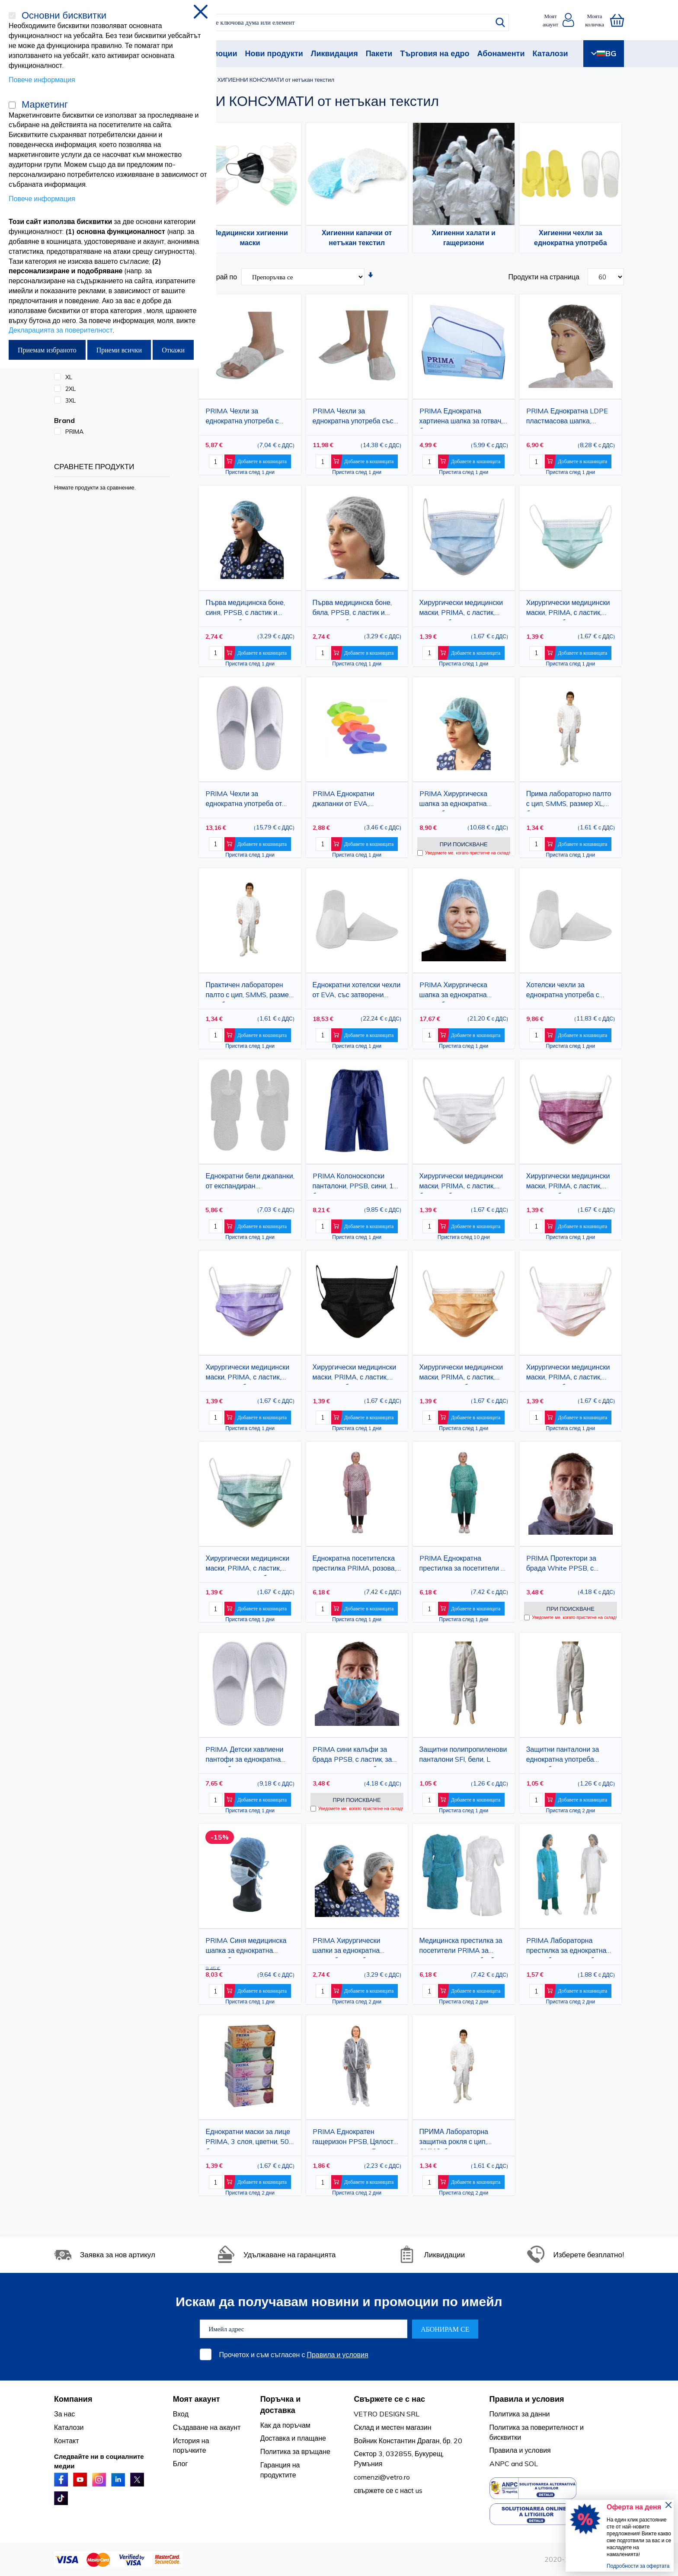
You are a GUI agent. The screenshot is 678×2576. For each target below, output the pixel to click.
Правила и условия (337, 2354)
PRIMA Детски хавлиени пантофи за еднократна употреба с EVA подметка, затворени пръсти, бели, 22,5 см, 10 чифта (246, 1756)
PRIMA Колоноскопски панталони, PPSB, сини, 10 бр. (355, 1182)
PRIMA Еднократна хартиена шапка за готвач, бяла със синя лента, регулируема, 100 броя (461, 417)
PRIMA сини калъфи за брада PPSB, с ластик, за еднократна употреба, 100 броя (355, 1756)
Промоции (217, 53)
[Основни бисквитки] (12, 15)
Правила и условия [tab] (526, 2399)
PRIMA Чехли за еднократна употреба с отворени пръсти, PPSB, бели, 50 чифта (243, 417)
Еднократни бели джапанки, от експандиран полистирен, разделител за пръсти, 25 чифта (249, 1182)
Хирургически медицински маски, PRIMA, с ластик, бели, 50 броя (461, 1182)
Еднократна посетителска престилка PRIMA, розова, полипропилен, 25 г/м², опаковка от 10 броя (354, 1565)
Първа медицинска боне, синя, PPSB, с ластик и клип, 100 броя (245, 609)
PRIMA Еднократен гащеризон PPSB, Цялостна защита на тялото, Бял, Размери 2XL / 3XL (357, 2138)
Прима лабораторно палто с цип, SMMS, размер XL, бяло (568, 800)
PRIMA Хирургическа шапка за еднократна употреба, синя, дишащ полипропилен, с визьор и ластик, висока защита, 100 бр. (463, 800)
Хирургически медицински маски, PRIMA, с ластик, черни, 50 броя (355, 1374)
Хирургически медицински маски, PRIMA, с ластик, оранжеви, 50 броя (461, 1374)
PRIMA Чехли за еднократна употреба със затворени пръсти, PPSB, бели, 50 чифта (353, 417)
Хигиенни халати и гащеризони (464, 237)
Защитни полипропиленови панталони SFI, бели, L (463, 1754)
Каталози (550, 53)
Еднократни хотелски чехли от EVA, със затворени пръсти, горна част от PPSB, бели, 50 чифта (357, 991)
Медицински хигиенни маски (250, 237)
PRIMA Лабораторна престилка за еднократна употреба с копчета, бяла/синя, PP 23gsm (567, 1947)
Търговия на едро (434, 53)
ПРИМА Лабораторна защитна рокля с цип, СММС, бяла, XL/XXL (453, 2138)
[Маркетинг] (12, 105)
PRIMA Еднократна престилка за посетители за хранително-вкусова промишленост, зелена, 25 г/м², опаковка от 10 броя (463, 1565)
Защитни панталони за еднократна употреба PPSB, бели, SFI (562, 1756)
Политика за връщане (295, 2451)
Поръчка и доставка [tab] (280, 2404)
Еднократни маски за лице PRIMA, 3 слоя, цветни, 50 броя (247, 2138)
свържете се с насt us (388, 2490)
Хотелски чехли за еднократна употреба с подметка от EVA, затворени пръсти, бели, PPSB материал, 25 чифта (568, 991)
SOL (531, 2463)
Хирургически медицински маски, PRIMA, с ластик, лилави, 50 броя (247, 1374)
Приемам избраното (47, 350)
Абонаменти (501, 53)
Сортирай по (217, 276)
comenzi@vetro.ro (382, 2477)
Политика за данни (519, 2414)
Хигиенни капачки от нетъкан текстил (357, 237)
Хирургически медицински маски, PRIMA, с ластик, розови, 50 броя (568, 1374)
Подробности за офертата (638, 2566)
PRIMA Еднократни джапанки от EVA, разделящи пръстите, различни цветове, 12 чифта (347, 800)
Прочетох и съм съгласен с (293, 2354)
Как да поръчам (285, 2425)
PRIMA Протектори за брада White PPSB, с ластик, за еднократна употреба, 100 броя (561, 1565)
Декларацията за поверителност (61, 330)
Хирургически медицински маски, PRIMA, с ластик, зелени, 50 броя (568, 609)
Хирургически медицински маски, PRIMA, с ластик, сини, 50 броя (461, 609)
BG (603, 53)
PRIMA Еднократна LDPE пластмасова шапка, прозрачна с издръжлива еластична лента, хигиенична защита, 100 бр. (570, 417)
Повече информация (42, 79)
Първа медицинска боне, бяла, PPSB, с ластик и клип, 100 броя (352, 609)
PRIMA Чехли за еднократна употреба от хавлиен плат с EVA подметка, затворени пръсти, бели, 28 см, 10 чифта (243, 800)
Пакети (379, 53)
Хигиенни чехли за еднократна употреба (570, 237)
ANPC (499, 2463)
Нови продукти (274, 53)
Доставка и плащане (293, 2438)
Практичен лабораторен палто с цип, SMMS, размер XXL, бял (248, 991)
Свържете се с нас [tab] (389, 2399)
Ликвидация (334, 53)
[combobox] (346, 22)
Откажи (173, 350)
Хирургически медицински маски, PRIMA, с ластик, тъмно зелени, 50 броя (247, 1565)
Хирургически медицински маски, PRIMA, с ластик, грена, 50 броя (568, 1182)
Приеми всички (119, 350)
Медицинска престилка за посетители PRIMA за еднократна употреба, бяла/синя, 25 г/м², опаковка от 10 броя (463, 1947)
